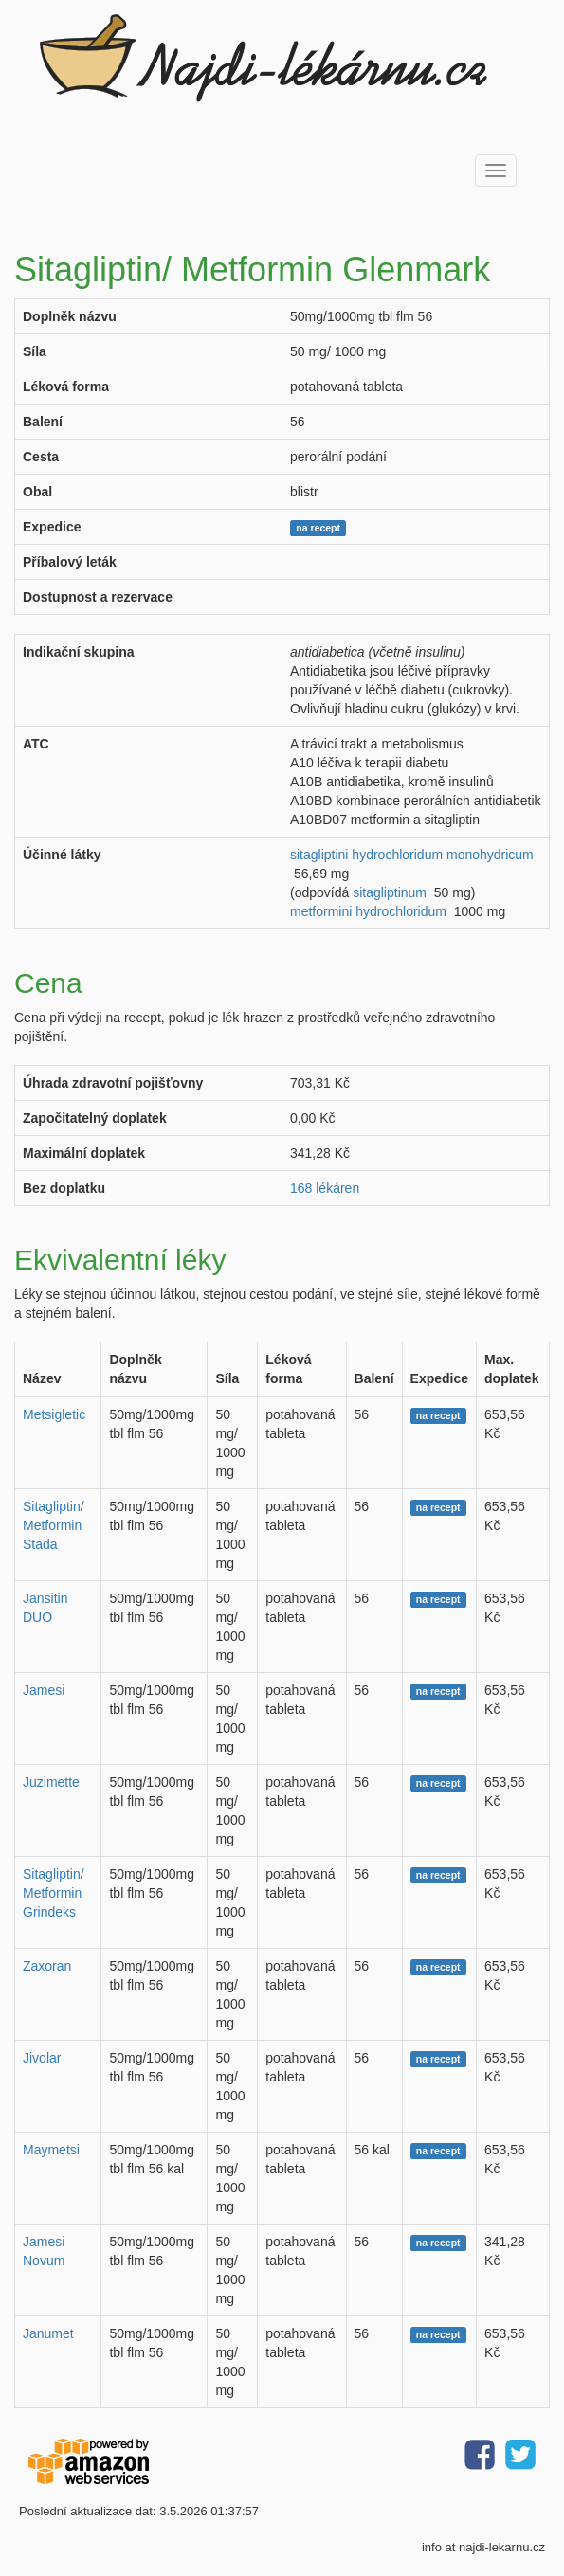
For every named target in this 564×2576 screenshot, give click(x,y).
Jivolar (42, 2057)
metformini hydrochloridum (368, 911)
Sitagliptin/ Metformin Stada (53, 1525)
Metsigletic (54, 1414)
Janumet (48, 2333)
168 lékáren (324, 1188)
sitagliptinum (390, 892)
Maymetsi (51, 2149)
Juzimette (51, 1782)
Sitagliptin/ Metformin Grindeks (53, 1892)
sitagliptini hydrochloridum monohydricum (412, 854)
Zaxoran (47, 1965)
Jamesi (43, 1690)
